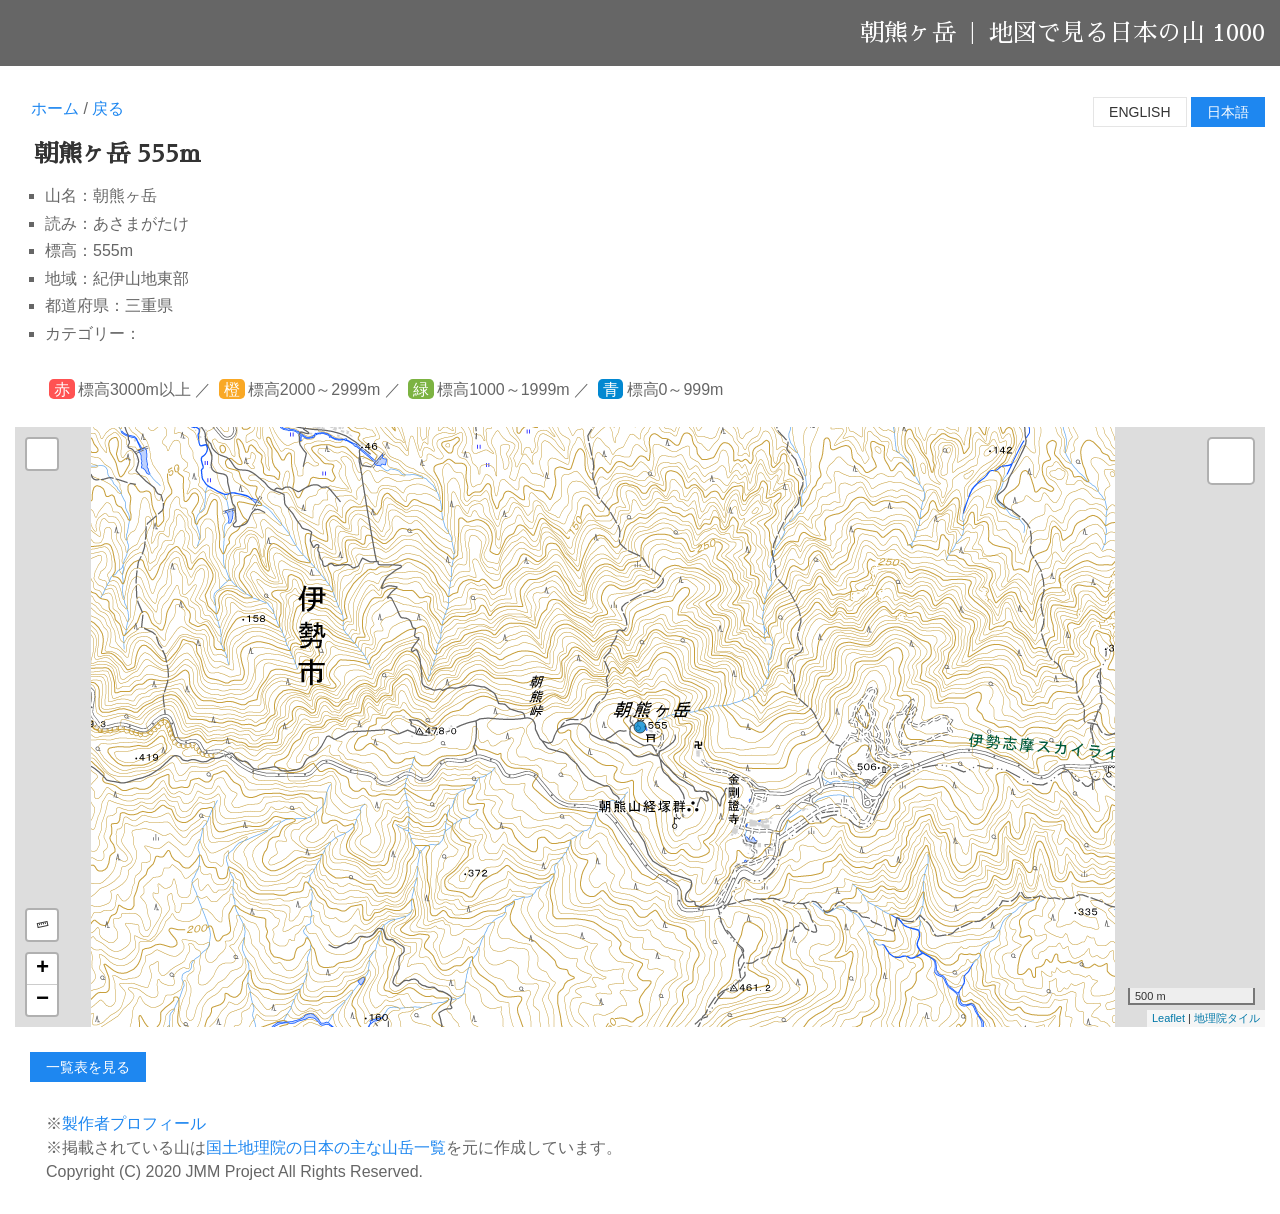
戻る (108, 108)
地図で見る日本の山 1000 (1127, 33)
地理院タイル (1227, 1018)
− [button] (42, 1000)
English (1139, 112)
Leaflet (1168, 1018)
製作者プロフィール (134, 1123)
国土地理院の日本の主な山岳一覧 (326, 1147)
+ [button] (42, 969)
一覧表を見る (88, 1067)
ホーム (55, 108)
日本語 (1228, 112)
